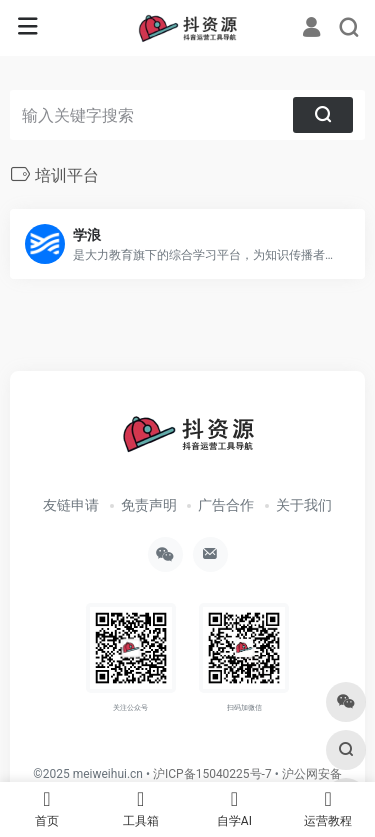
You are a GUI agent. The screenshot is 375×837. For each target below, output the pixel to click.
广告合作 (226, 505)
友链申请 (71, 505)
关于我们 (304, 505)
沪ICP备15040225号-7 (212, 774)
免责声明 (149, 505)
